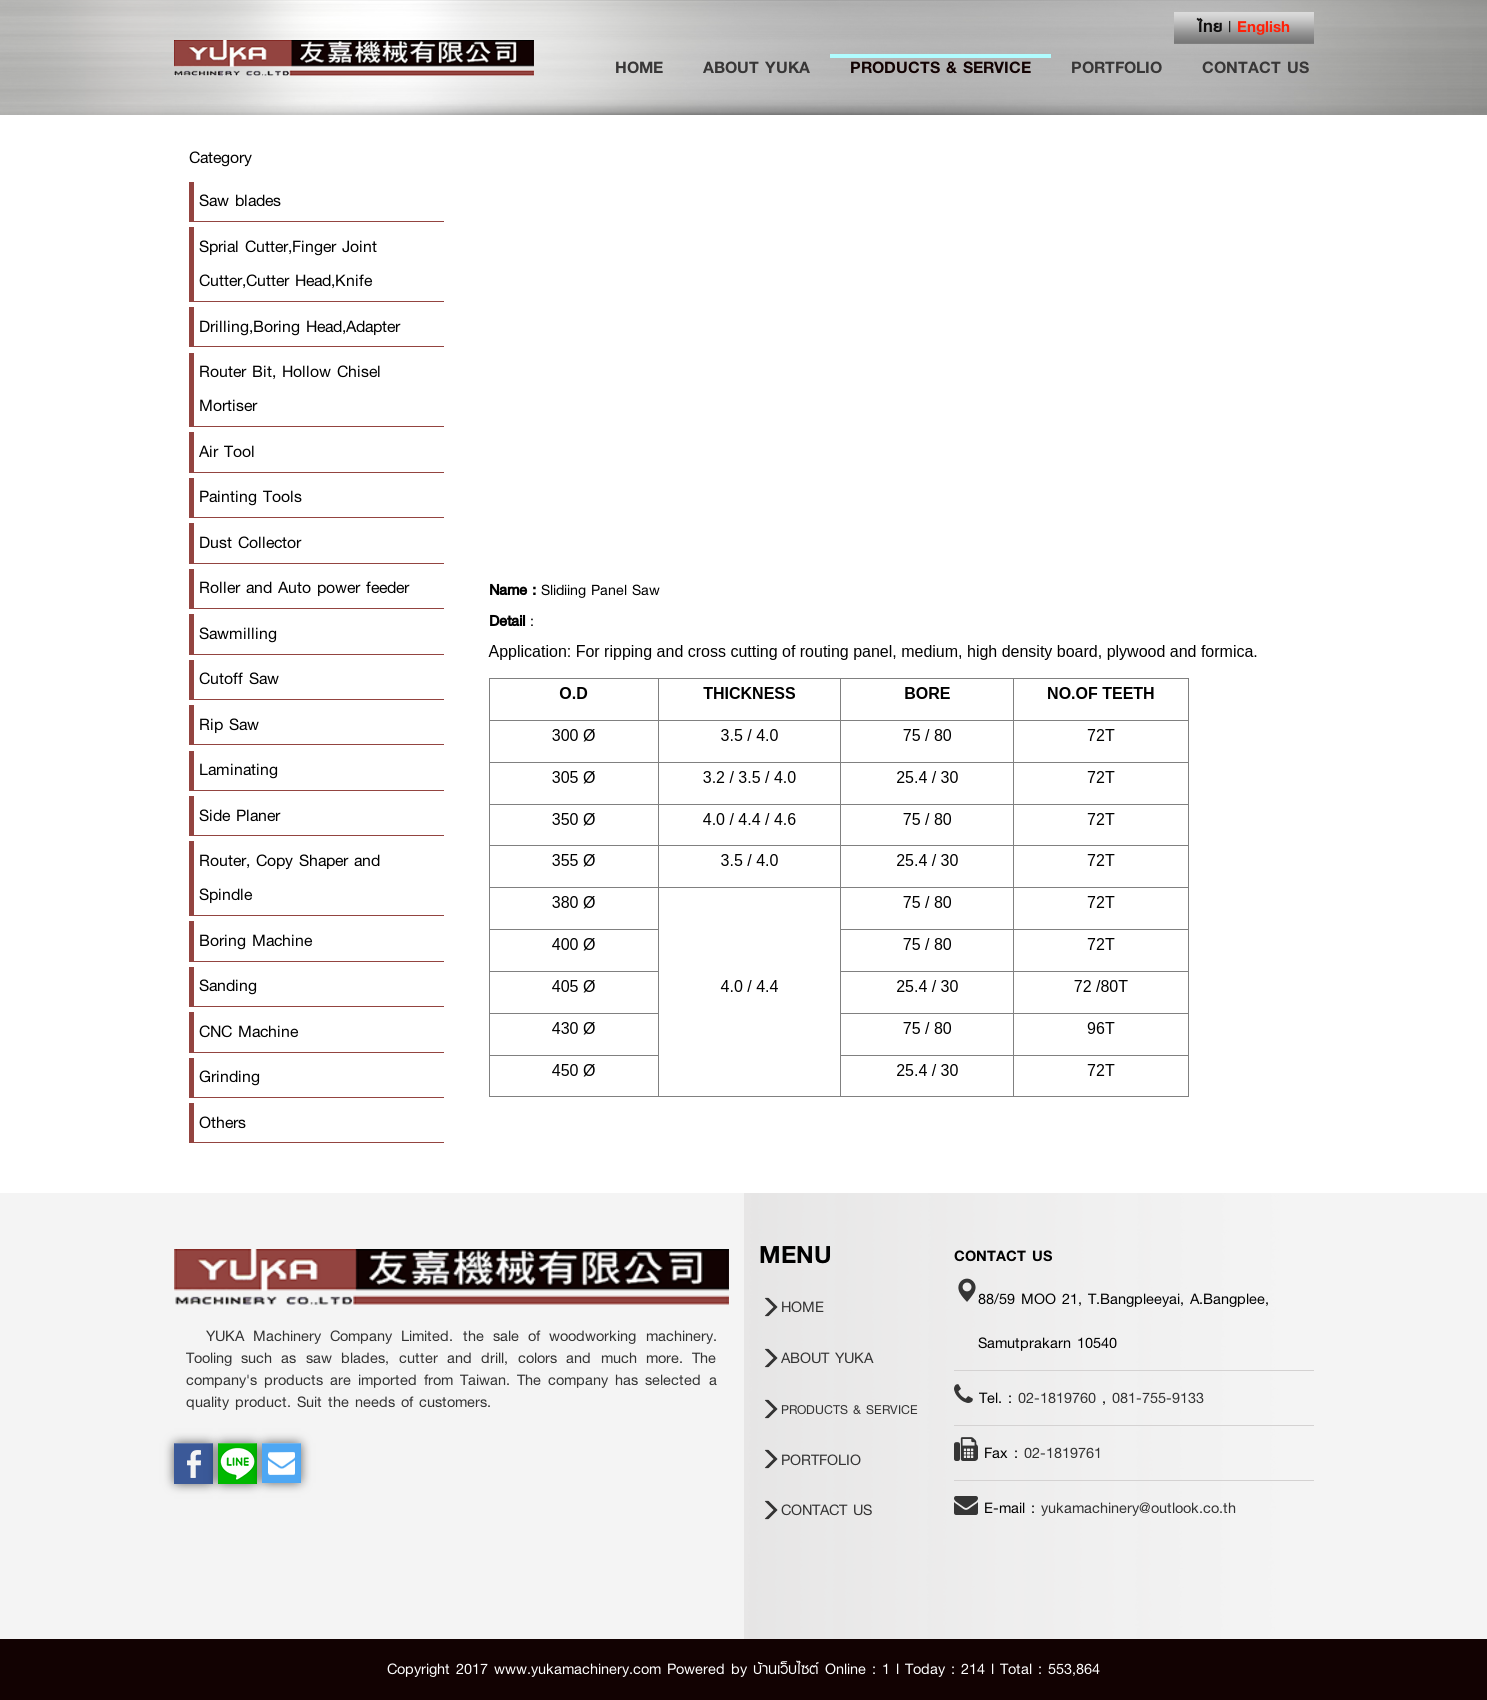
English (1263, 26)
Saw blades (240, 200)
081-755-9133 (1158, 1398)
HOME (649, 67)
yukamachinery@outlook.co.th (1138, 1508)
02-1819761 (1063, 1453)
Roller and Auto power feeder (304, 587)
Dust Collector (250, 542)
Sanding (228, 985)
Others (222, 1122)
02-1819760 (1057, 1398)
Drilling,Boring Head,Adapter (299, 326)
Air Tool (227, 451)
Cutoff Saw (239, 678)
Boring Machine (255, 940)
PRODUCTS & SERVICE (940, 67)
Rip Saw (229, 724)
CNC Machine (248, 1031)
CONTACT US (1255, 67)
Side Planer (239, 815)
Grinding (229, 1076)
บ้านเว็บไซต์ (786, 1669)
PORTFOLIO (1116, 67)
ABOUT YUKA (756, 67)
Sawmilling (238, 633)
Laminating (238, 769)
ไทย (1210, 26)
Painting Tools (250, 496)
